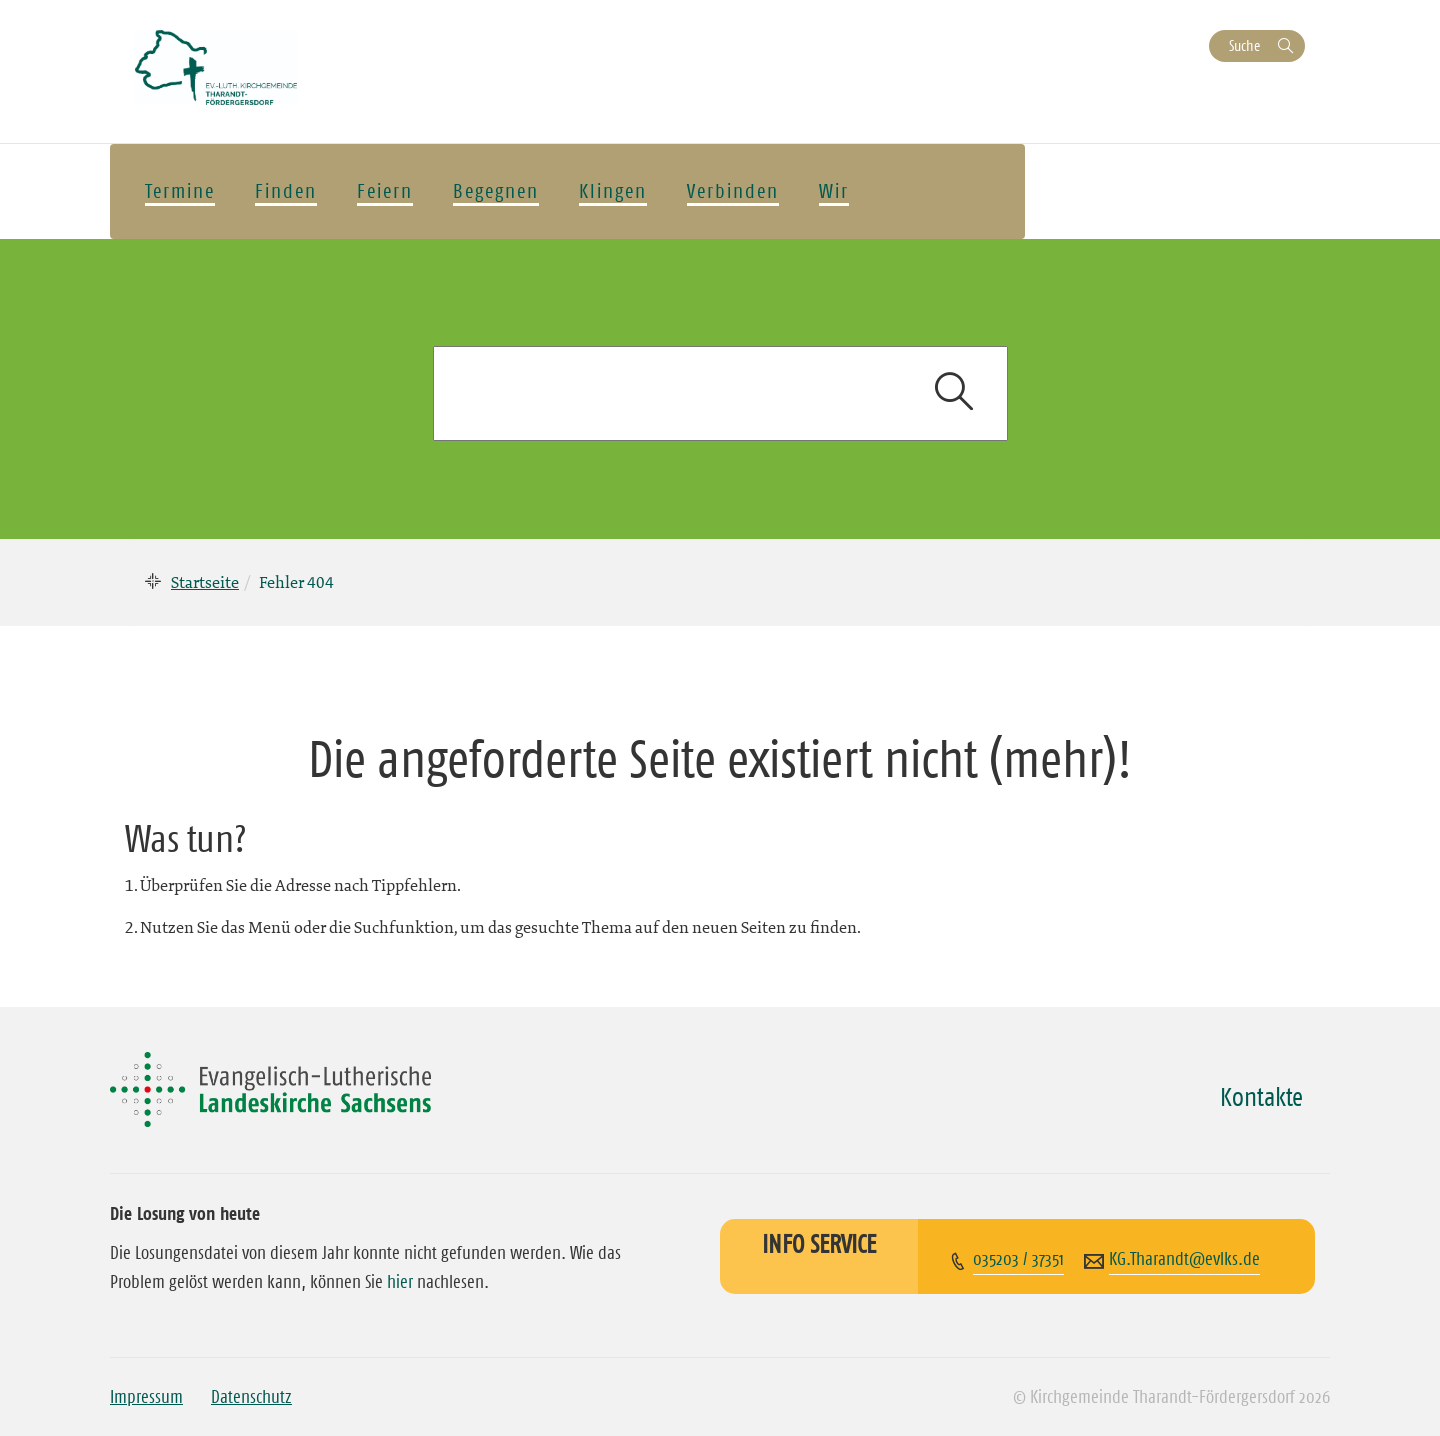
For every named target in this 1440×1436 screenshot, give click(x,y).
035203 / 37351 (1018, 1259)
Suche (1244, 45)
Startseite (205, 582)
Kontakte (1261, 1097)
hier (400, 1282)
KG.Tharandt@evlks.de (1184, 1259)
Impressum (146, 1397)
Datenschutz (251, 1397)
